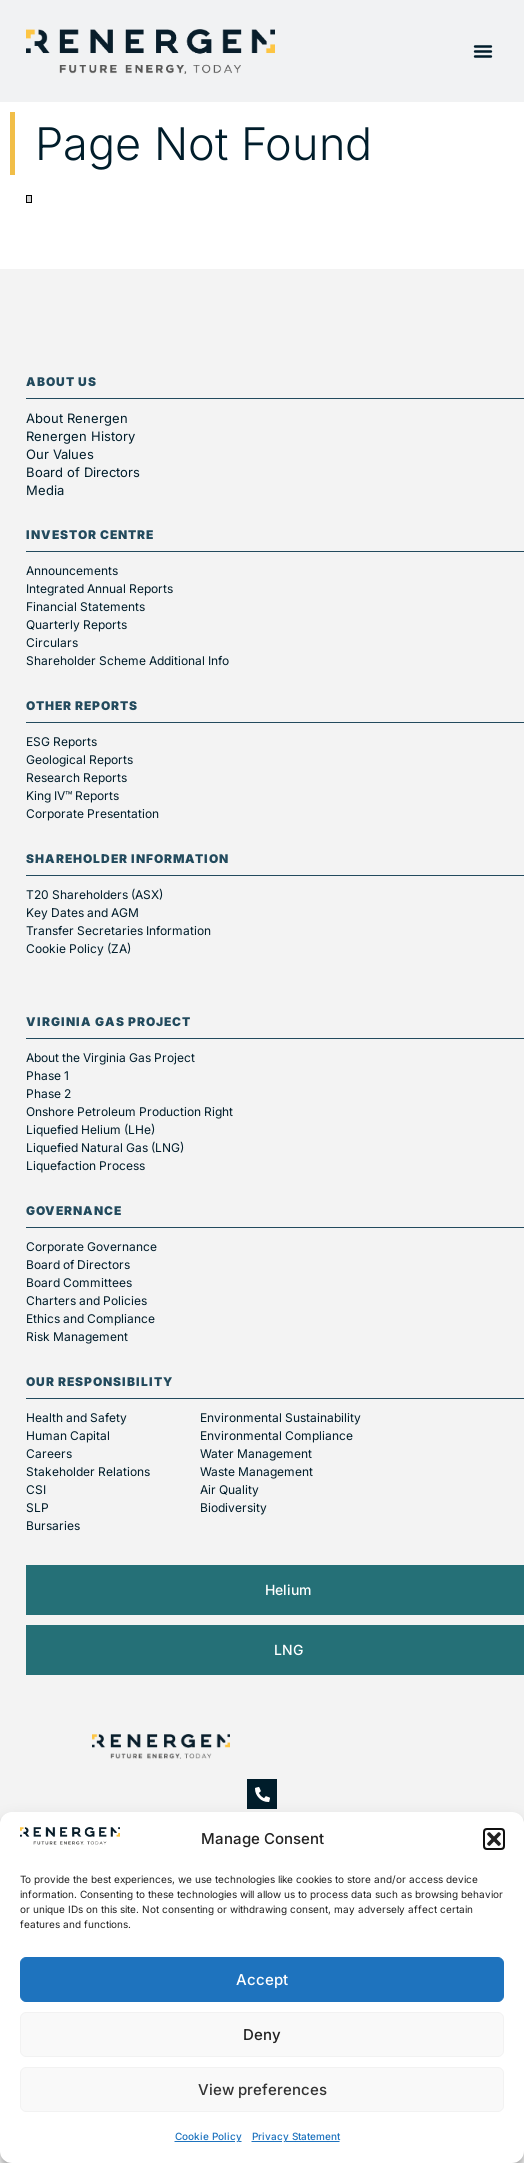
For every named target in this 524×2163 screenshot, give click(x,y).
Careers (49, 1453)
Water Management (256, 1453)
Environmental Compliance (276, 1435)
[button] (494, 1839)
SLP (37, 1507)
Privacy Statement (296, 2136)
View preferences (262, 2089)
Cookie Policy (208, 2136)
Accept (262, 1979)
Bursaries (53, 1525)
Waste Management (256, 1471)
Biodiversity (233, 1507)
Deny (262, 2034)
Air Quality (229, 1489)
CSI (36, 1489)
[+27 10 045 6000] (262, 1794)
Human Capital (68, 1435)
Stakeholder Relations (88, 1471)
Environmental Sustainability (280, 1417)
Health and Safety (76, 1417)
